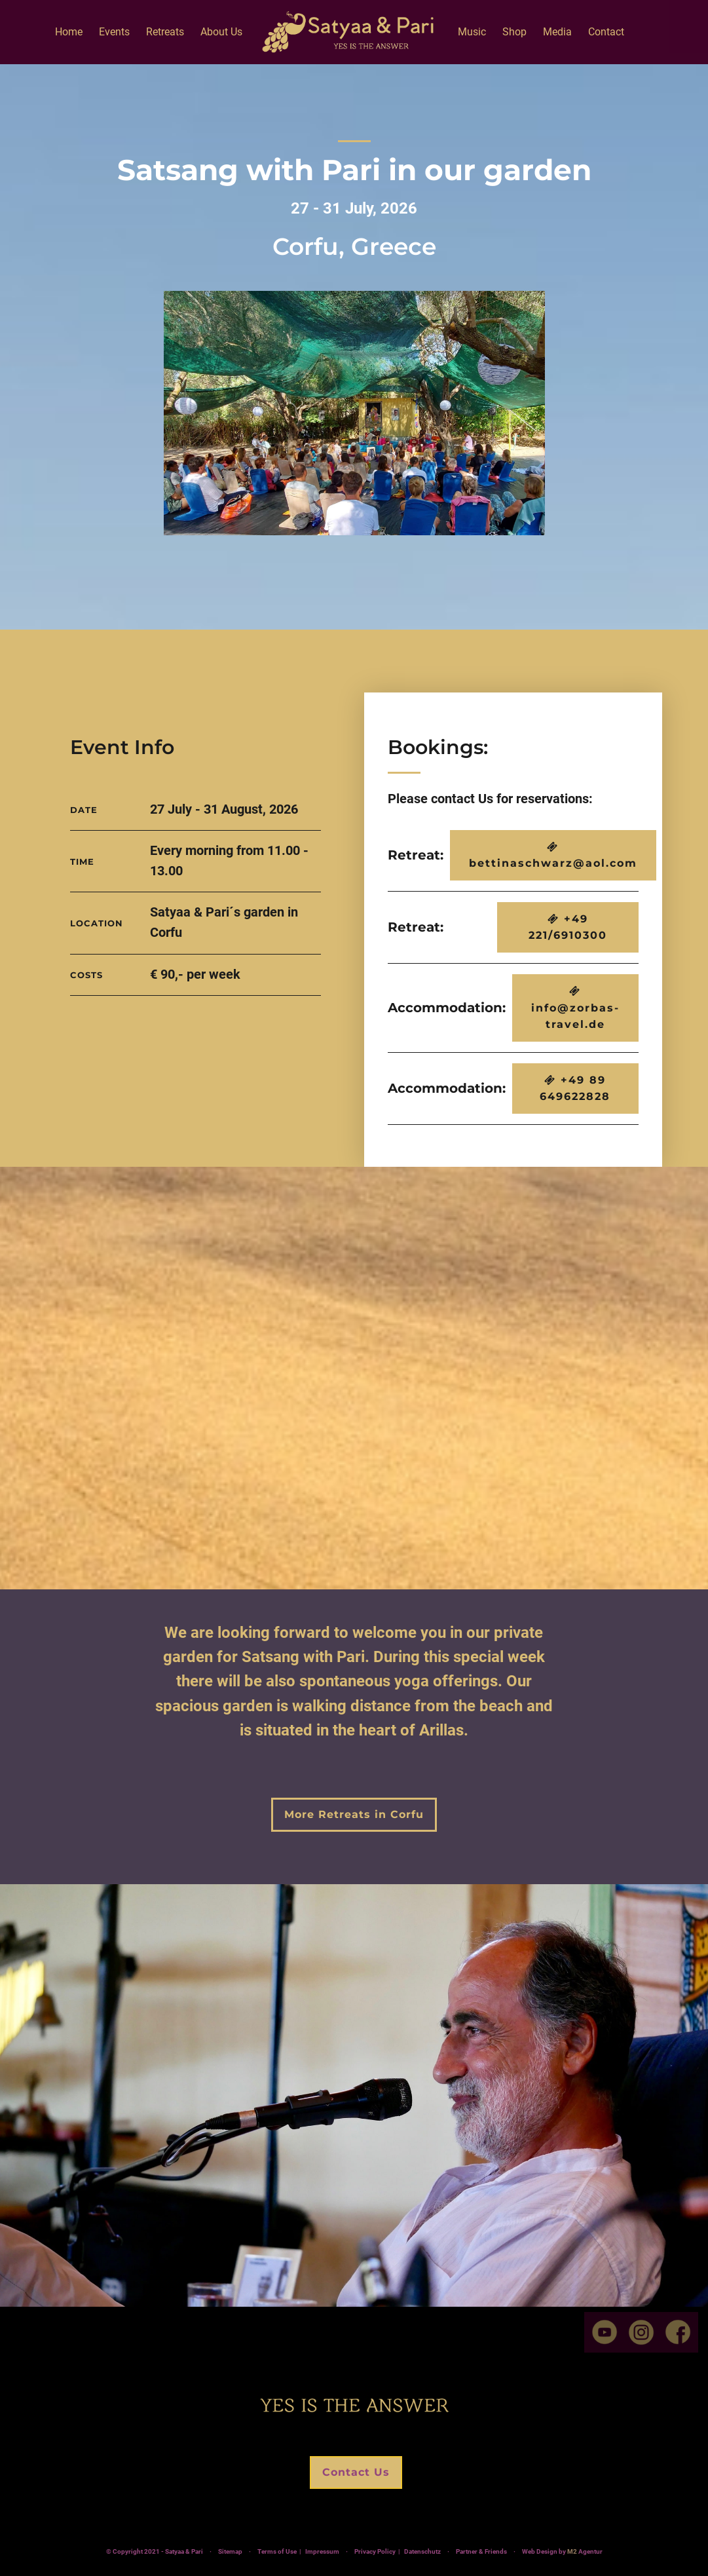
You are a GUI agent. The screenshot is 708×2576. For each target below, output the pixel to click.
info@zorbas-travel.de (575, 1008)
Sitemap (230, 2552)
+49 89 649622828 (575, 1088)
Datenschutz (422, 2552)
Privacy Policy (375, 2552)
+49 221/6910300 (568, 927)
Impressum (322, 2552)
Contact (606, 32)
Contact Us (356, 2473)
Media (557, 32)
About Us (221, 32)
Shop (514, 32)
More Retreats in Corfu (354, 1814)
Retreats (165, 32)
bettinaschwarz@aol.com (553, 855)
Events (114, 32)
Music (472, 32)
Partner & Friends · (511, 2552)
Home (69, 32)
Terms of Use (277, 2552)
